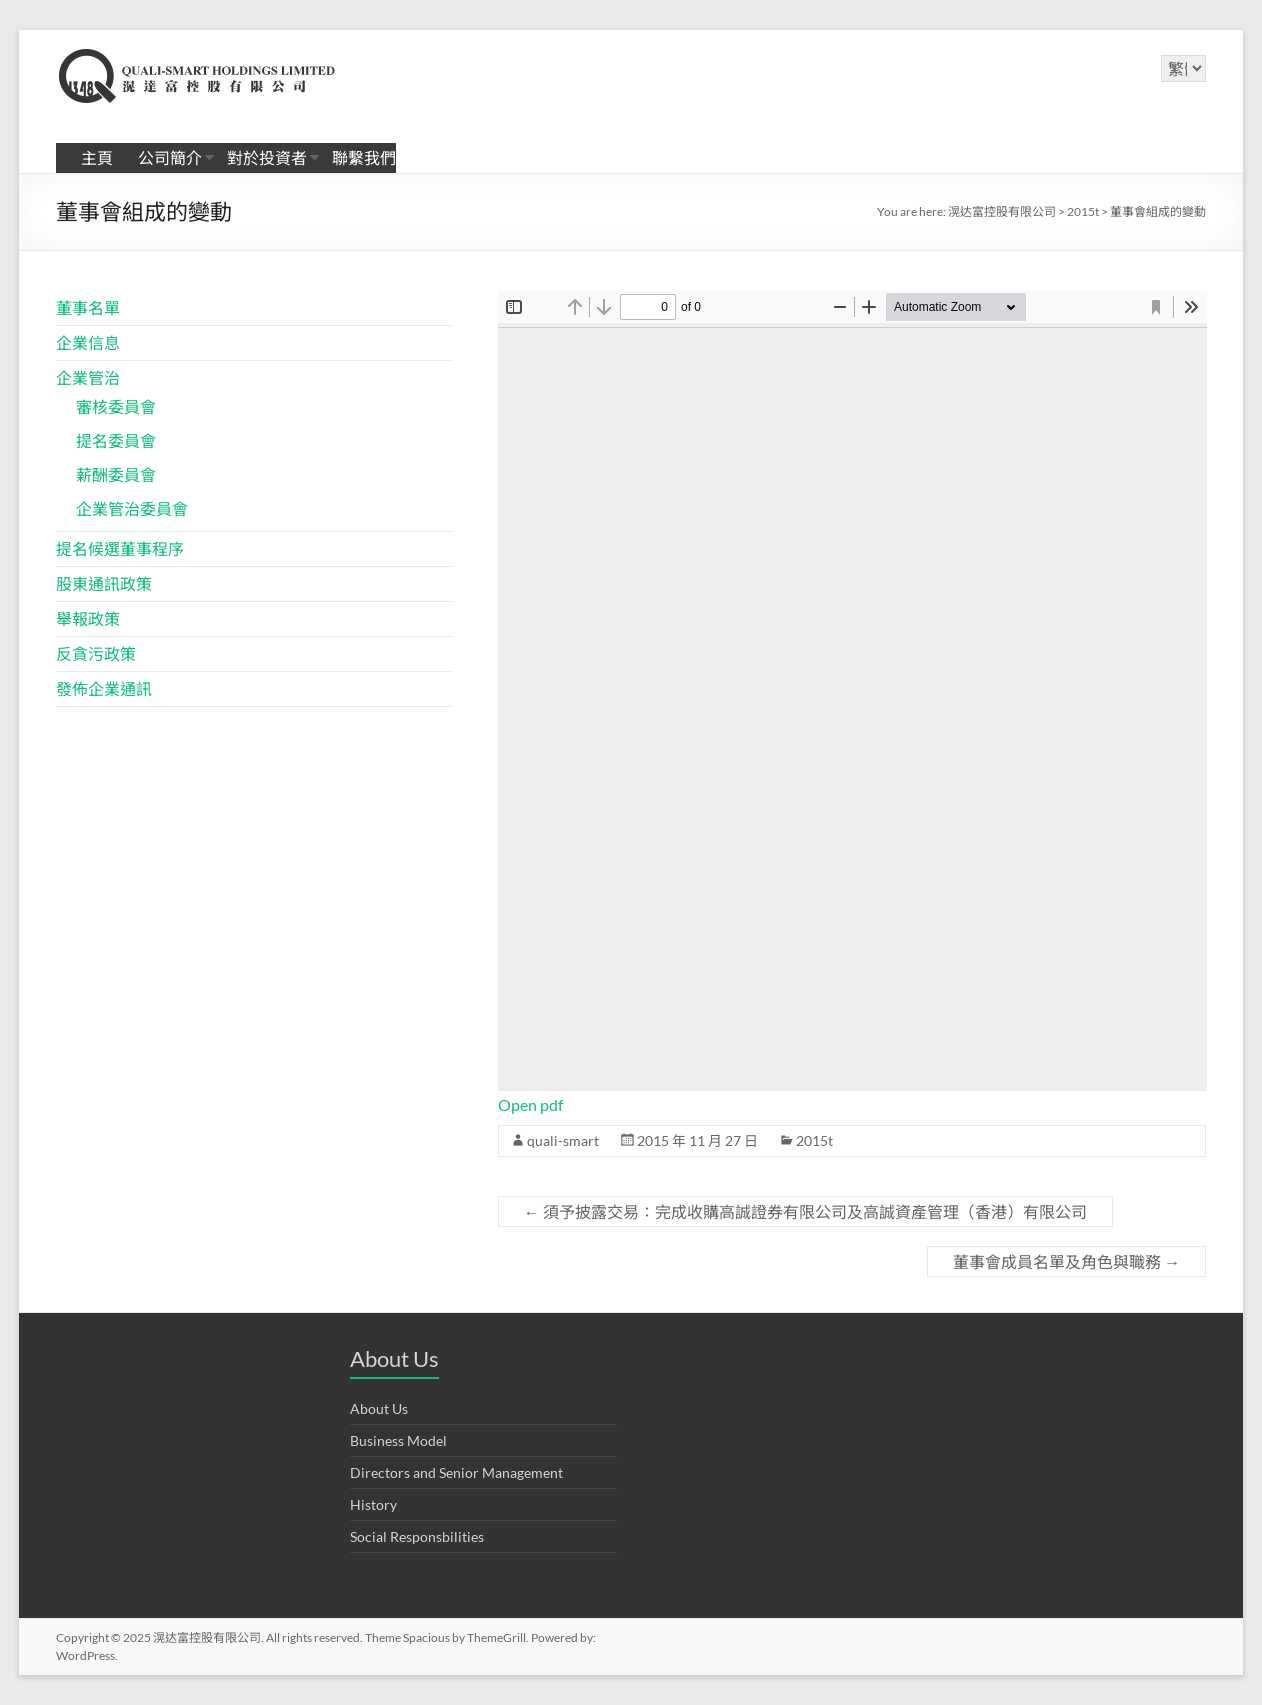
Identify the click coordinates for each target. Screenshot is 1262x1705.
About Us (379, 1408)
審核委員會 (116, 406)
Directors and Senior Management (456, 1472)
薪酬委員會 (116, 474)
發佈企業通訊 (104, 688)
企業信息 (88, 342)
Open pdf (530, 1104)
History (373, 1504)
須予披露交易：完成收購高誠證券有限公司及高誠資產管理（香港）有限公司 (805, 1211)
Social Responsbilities (417, 1536)
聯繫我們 (364, 157)
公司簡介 (170, 157)
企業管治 (88, 377)
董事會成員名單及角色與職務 (1066, 1261)
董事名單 (88, 307)
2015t (814, 1140)
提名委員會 (116, 440)
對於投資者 (267, 157)
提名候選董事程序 (120, 548)
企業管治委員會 (132, 508)
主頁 (97, 157)
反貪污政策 (96, 653)
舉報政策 (88, 618)
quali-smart (563, 1140)
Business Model (398, 1440)
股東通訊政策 (104, 583)
